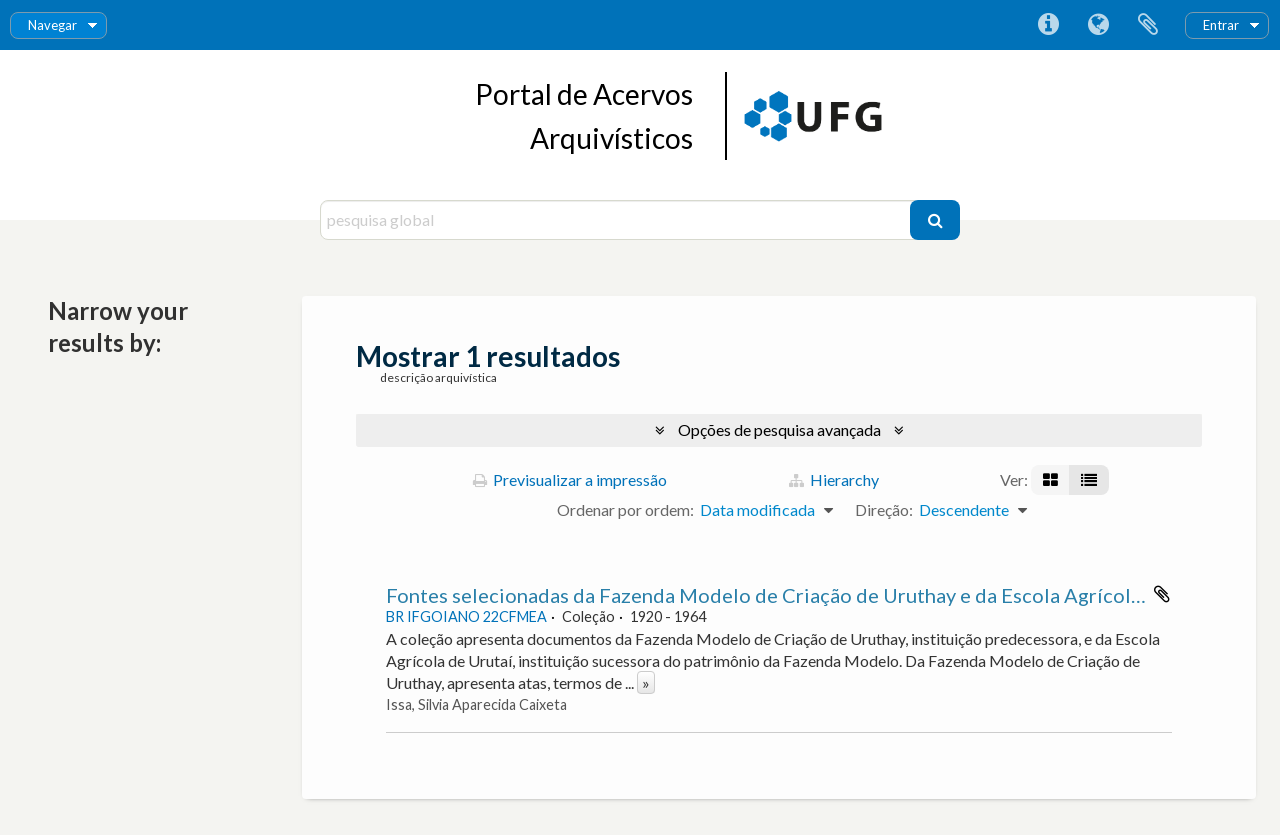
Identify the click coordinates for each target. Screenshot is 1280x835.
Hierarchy (834, 479)
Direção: (884, 509)
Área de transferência (1148, 25)
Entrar (1221, 25)
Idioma (1098, 25)
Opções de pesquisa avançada (779, 429)
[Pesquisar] (935, 220)
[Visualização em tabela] (1089, 480)
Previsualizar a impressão (570, 479)
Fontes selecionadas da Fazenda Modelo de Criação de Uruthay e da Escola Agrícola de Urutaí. (810, 595)
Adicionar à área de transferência (1162, 594)
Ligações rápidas (1048, 25)
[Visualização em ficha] (1050, 480)
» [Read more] (646, 682)
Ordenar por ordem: (625, 509)
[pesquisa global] (617, 220)
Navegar (52, 25)
